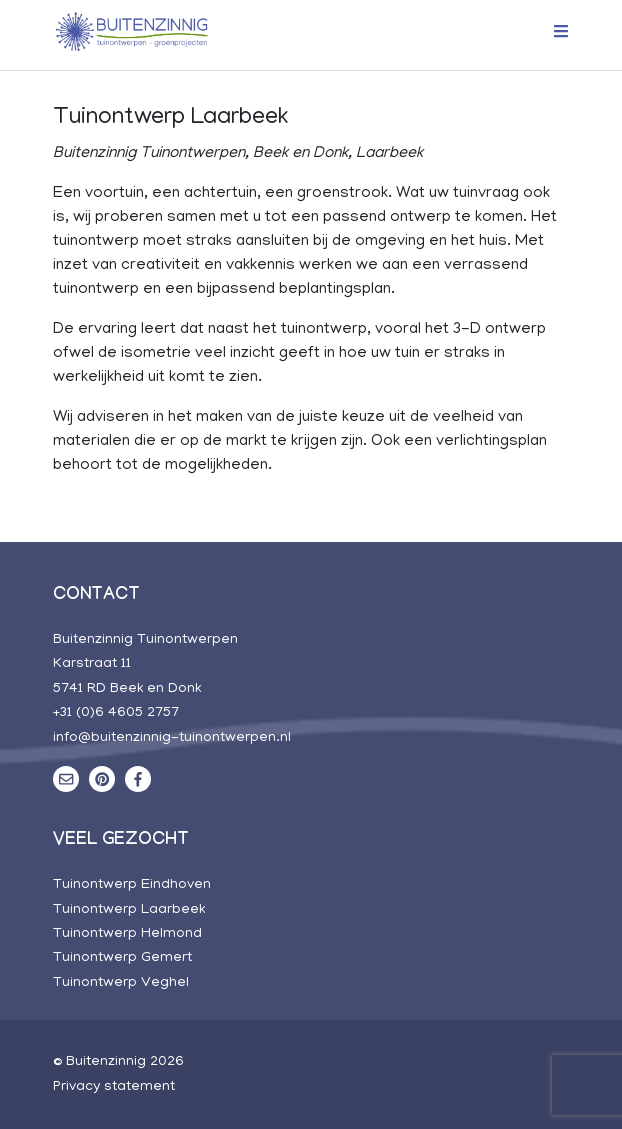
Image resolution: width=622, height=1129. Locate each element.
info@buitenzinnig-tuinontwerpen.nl (172, 738)
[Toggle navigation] (555, 34)
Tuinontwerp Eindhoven (132, 885)
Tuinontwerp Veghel (121, 983)
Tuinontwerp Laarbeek (129, 910)
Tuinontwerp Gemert (122, 958)
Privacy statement (114, 1087)
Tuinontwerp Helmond (127, 934)
